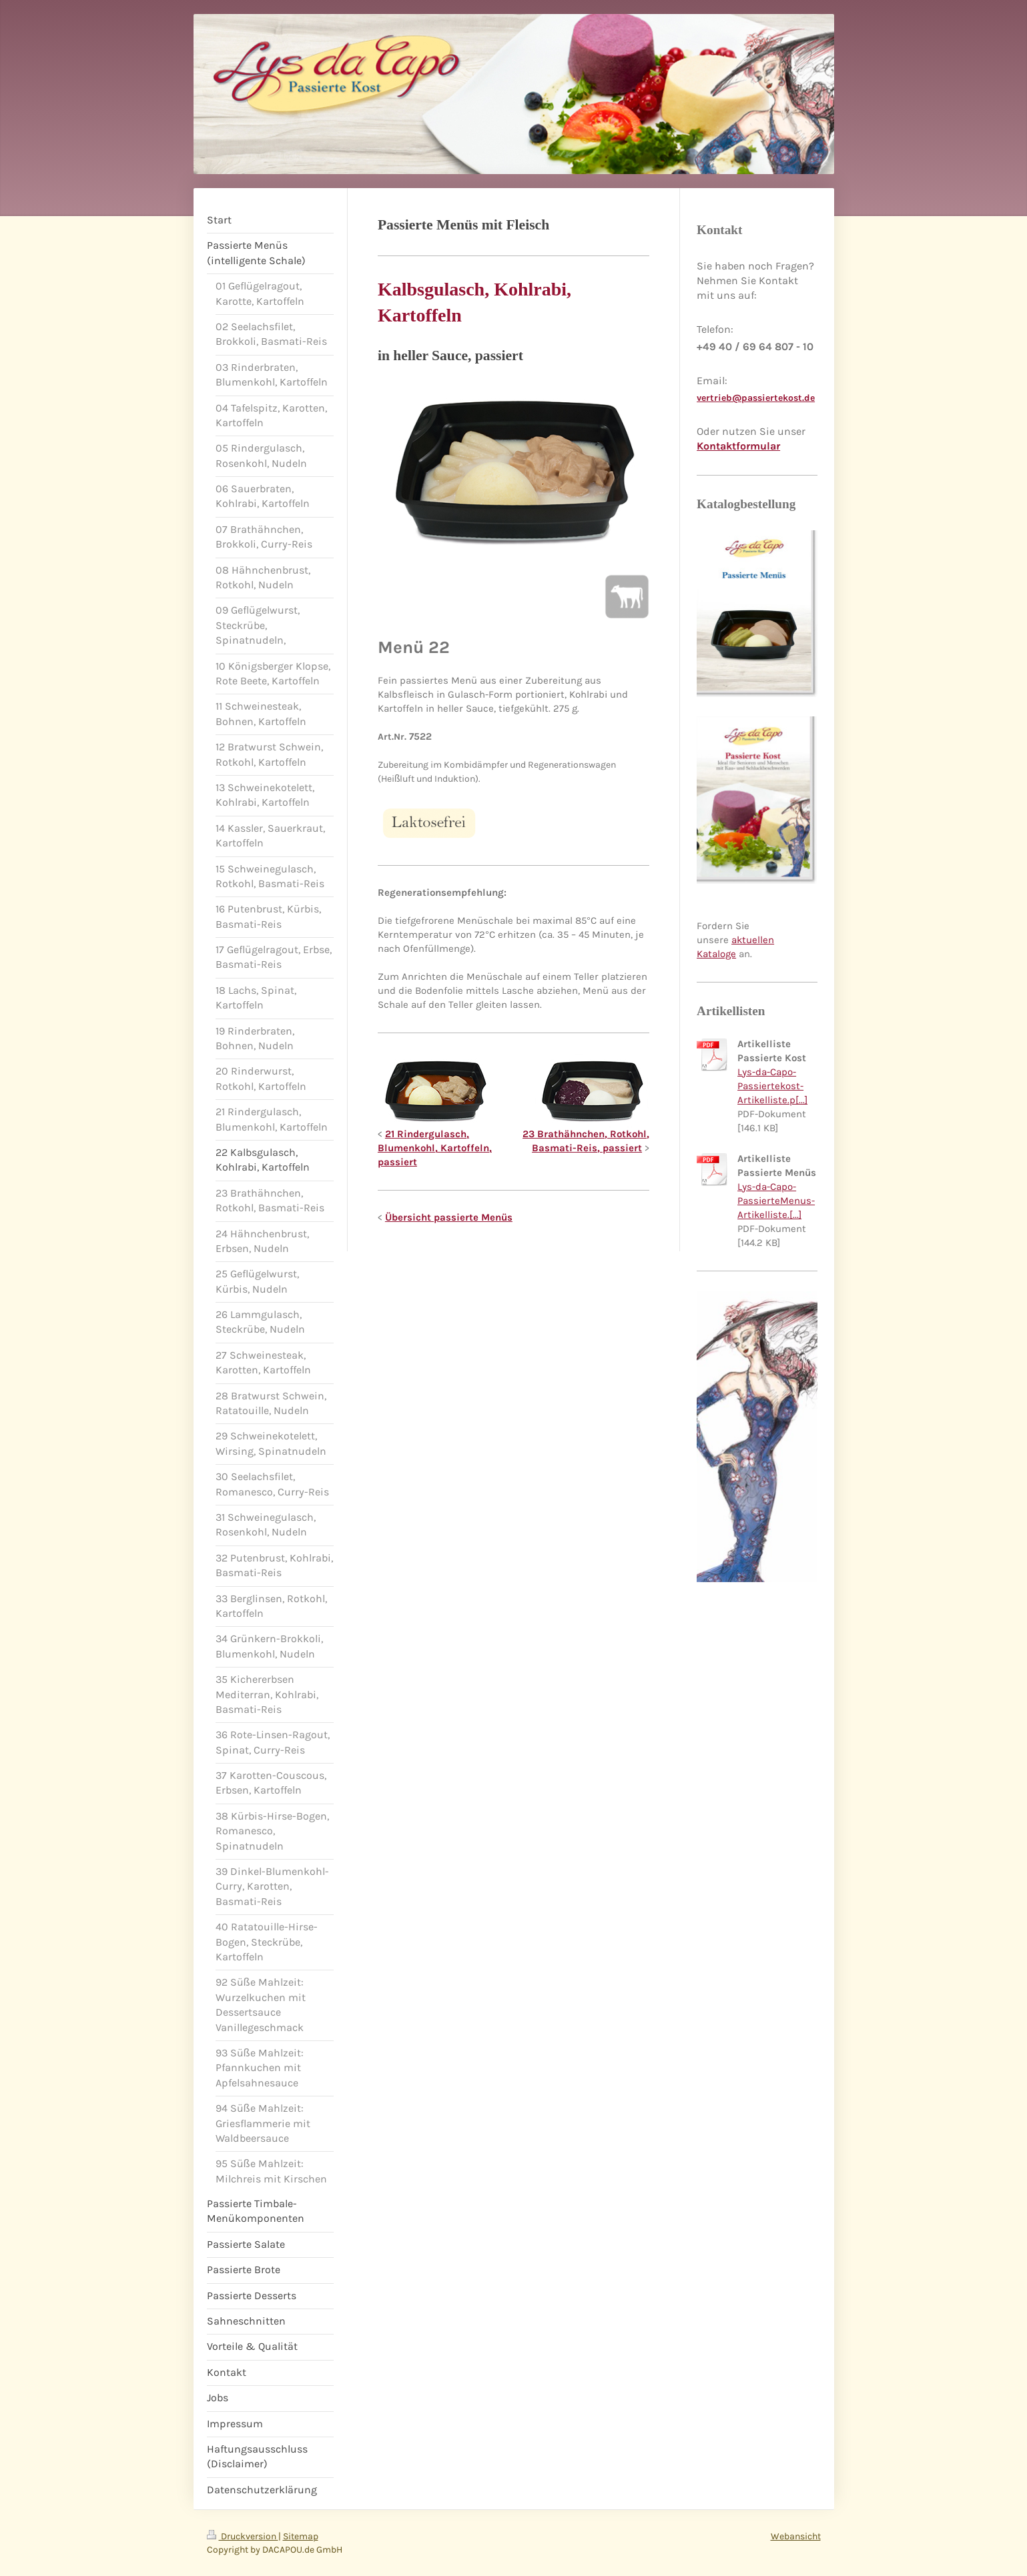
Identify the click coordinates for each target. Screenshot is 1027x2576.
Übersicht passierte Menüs (448, 1217)
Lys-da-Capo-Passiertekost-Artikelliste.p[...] (772, 1086)
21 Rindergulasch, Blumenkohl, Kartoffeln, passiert (435, 1148)
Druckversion (242, 2536)
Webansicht (796, 2536)
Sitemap (300, 2536)
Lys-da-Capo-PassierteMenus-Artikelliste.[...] (776, 1201)
